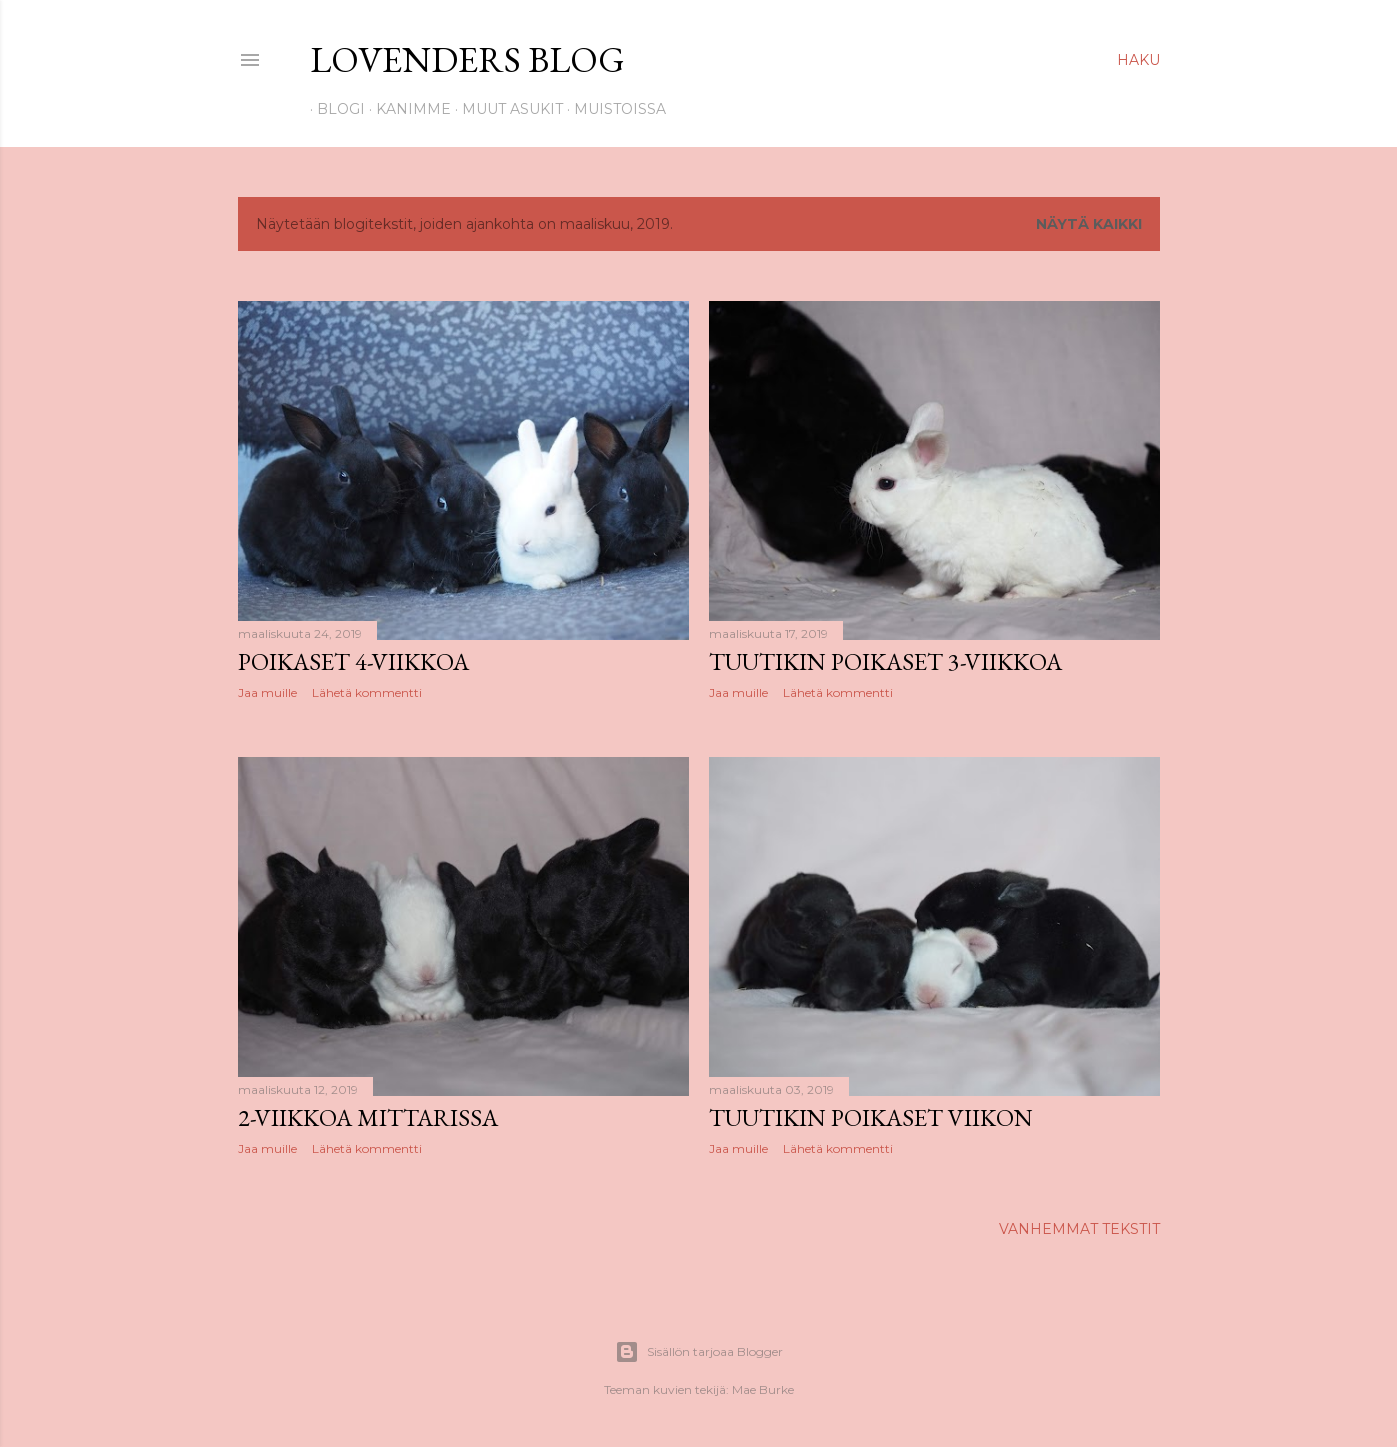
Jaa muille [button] (267, 692)
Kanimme (406, 109)
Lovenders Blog (467, 59)
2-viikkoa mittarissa (368, 1117)
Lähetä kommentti (367, 692)
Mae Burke (763, 1389)
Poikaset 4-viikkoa (353, 661)
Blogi (334, 109)
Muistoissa (613, 109)
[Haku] (1138, 60)
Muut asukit (505, 109)
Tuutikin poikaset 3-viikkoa (885, 661)
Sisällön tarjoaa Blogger (699, 1352)
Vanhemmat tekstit (1079, 1229)
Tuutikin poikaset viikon (871, 1117)
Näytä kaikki (1089, 224)
